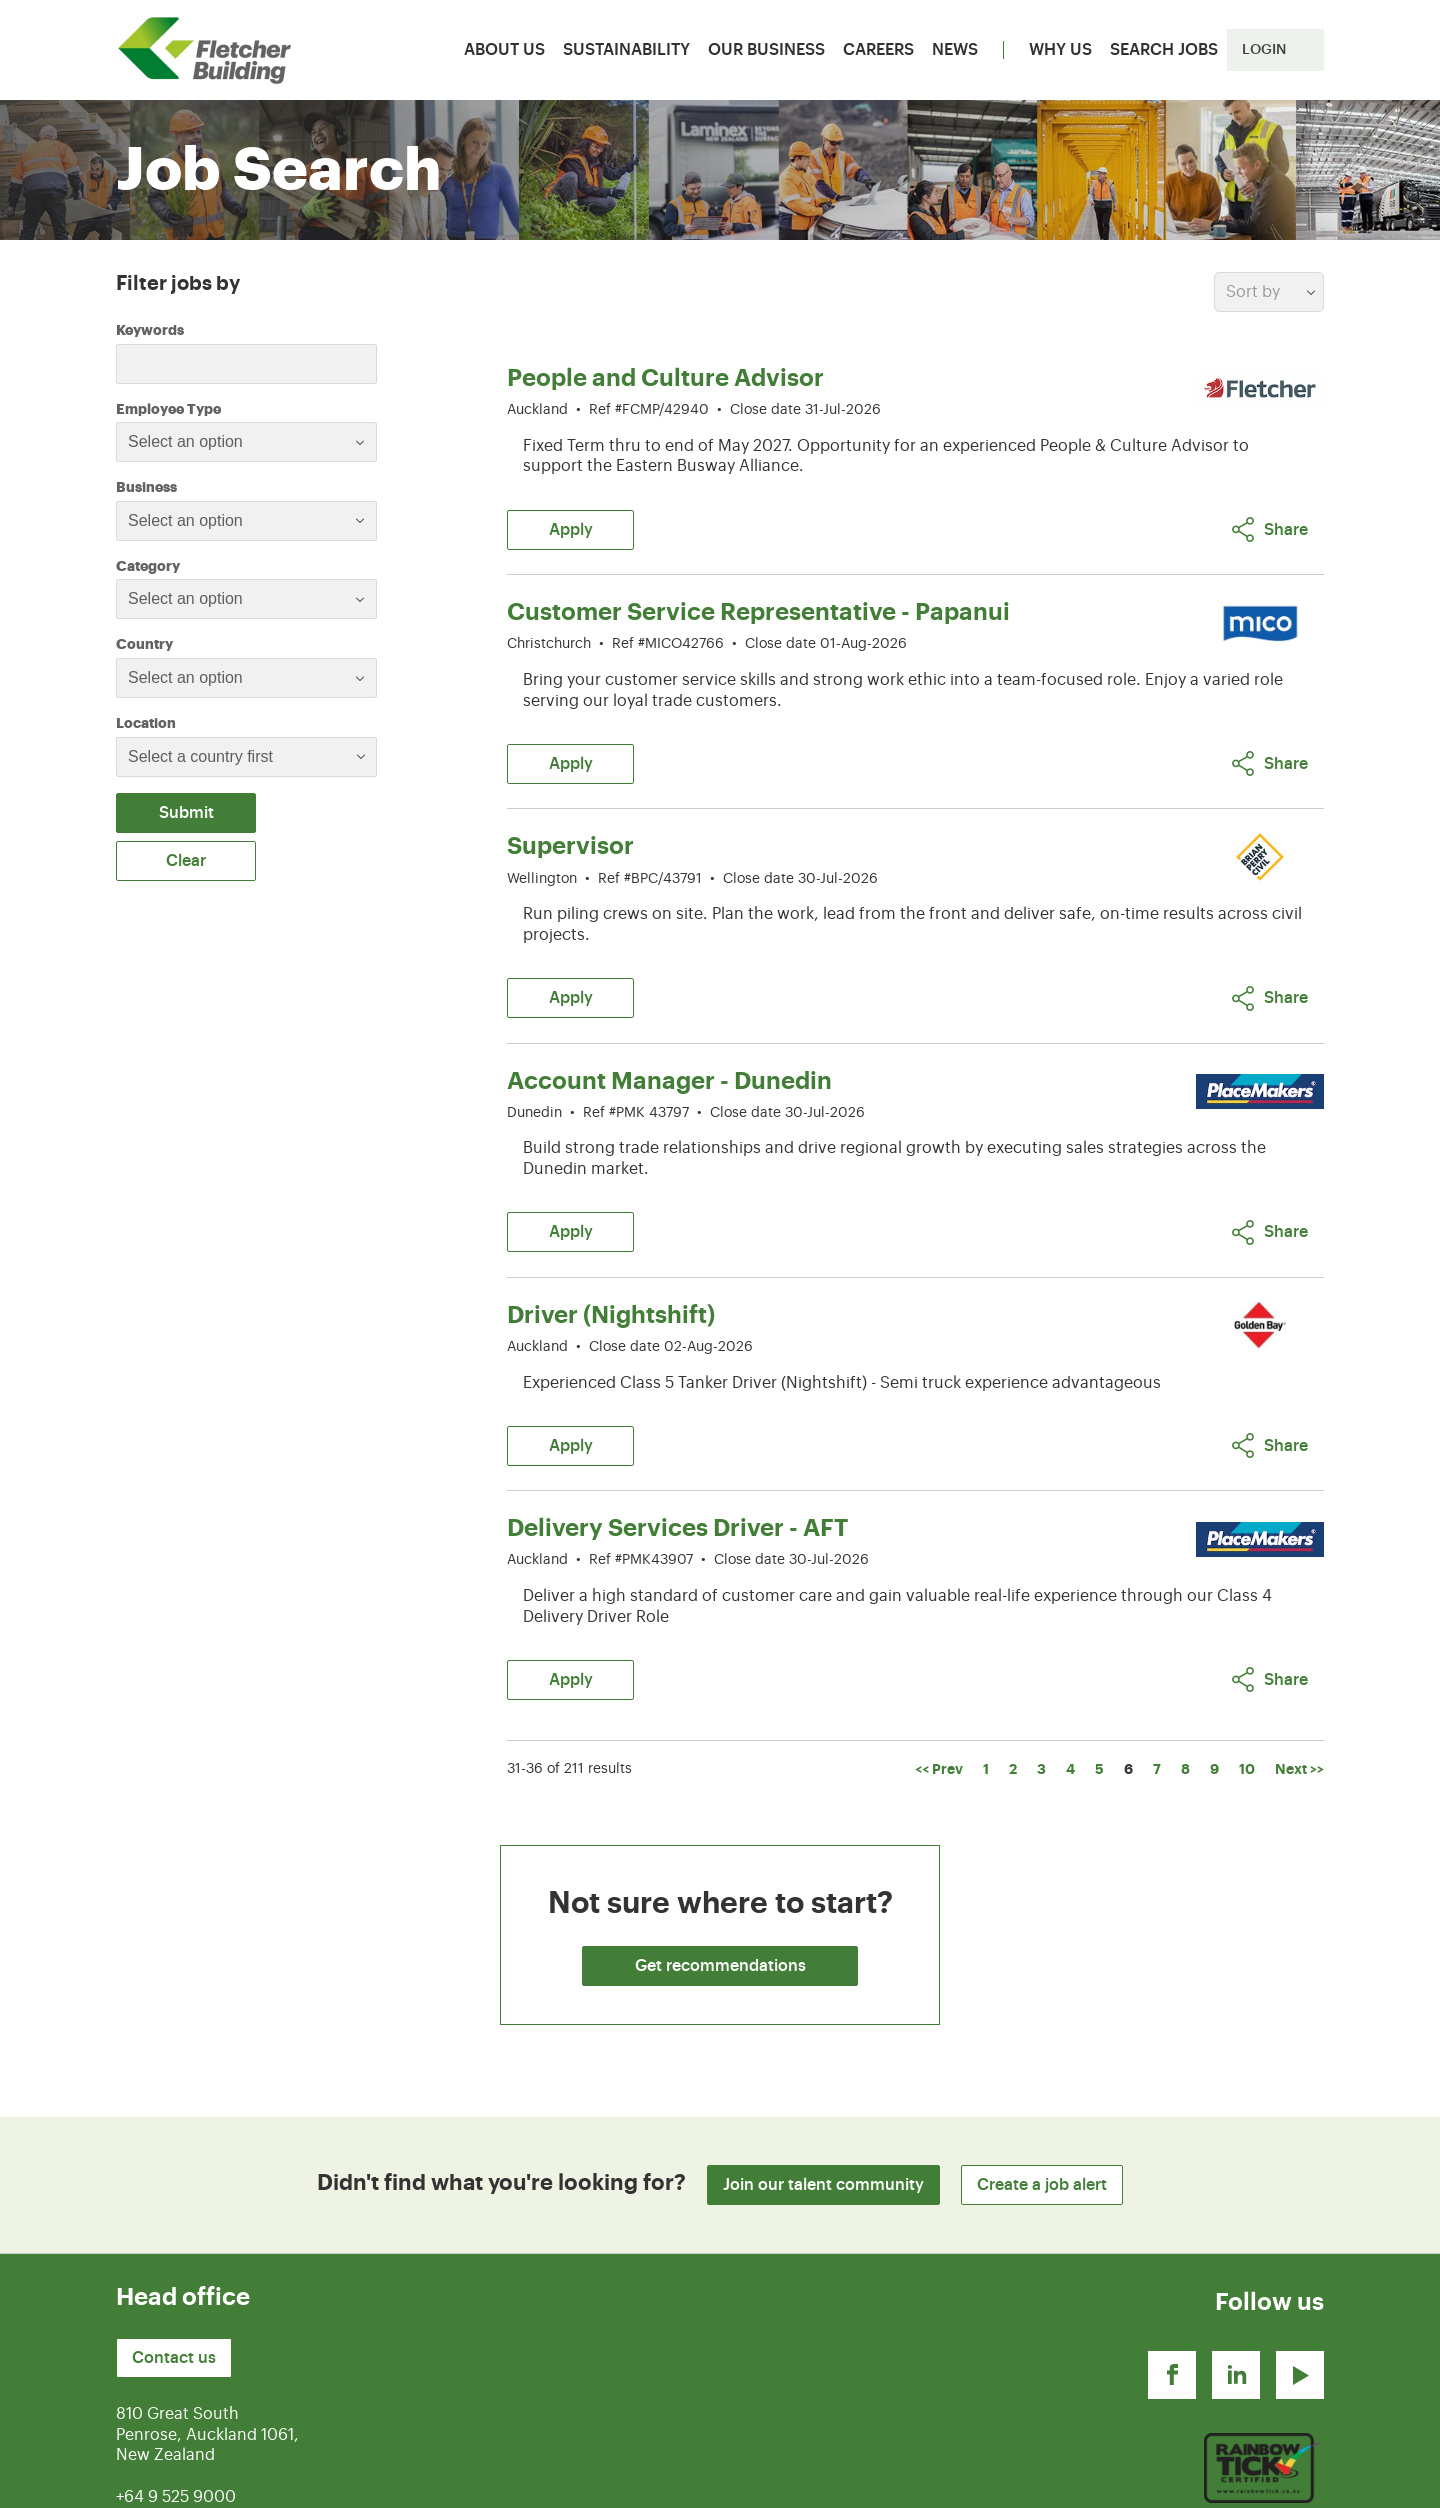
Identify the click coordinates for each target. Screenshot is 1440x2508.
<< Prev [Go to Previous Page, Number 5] (939, 1673)
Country (199, 643)
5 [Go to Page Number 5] (1099, 1673)
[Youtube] (1300, 2279)
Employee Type (223, 408)
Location (146, 723)
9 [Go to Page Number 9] (1214, 1673)
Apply (571, 514)
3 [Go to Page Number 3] (1041, 1673)
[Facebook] (1172, 2279)
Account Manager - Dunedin (669, 1033)
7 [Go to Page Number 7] (1157, 1673)
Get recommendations (720, 1870)
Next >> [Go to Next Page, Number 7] (1299, 1673)
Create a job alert (1042, 2089)
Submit (186, 813)
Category (202, 565)
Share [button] (1269, 513)
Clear (186, 861)
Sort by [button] (1253, 292)
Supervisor (570, 814)
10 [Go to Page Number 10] (1247, 1673)
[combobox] (246, 442)
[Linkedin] (1236, 2279)
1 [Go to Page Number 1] (986, 1673)
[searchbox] (228, 757)
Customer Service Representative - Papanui (758, 596)
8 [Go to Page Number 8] (1185, 1673)
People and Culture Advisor (665, 378)
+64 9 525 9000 (176, 2401)
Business (201, 486)
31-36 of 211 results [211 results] (569, 1673)
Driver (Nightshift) (611, 1251)
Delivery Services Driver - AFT (677, 1448)
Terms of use (1115, 2481)
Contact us (174, 2262)
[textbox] (201, 442)
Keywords (150, 330)
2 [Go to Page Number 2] (1013, 1673)
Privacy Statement (1255, 2481)
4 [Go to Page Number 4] (1070, 1673)
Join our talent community (823, 2089)
